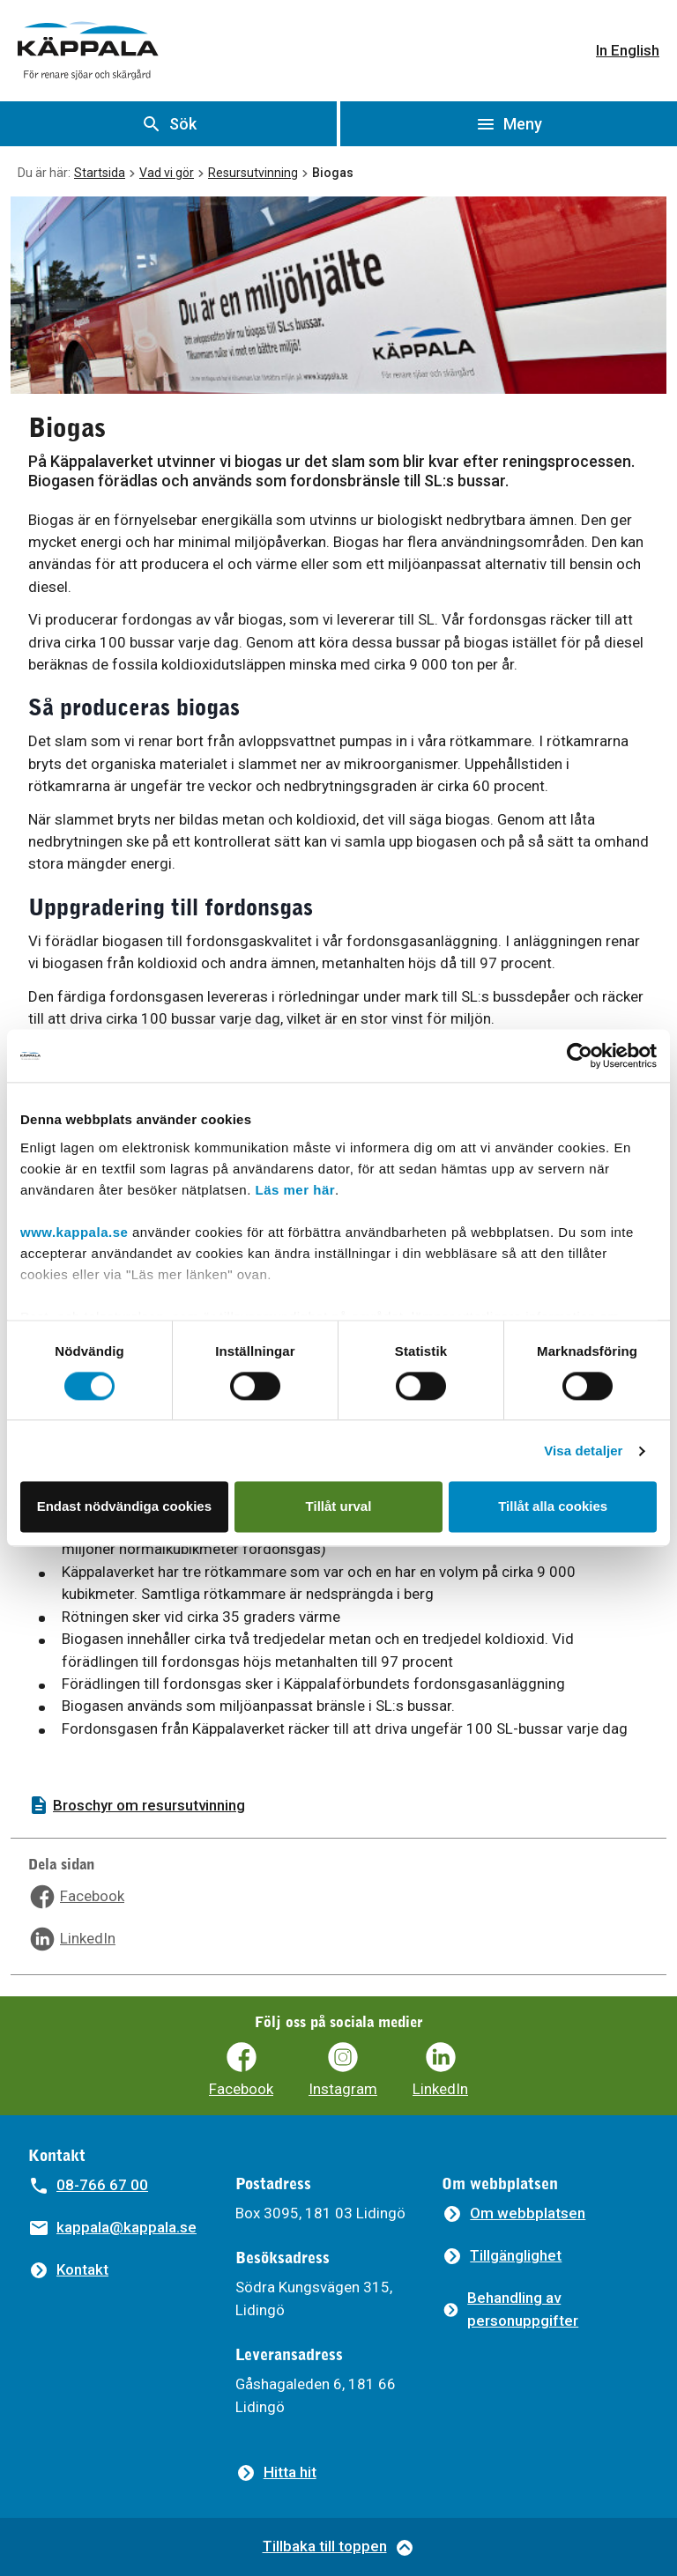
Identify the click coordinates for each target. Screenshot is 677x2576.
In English (627, 50)
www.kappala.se (74, 1232)
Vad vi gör (166, 173)
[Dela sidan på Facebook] (76, 1897)
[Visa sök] (168, 123)
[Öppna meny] (508, 123)
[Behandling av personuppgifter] (545, 2309)
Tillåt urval (339, 1506)
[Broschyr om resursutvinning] (338, 1806)
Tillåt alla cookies (552, 1506)
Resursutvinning (253, 173)
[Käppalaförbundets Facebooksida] (241, 2069)
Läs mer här (296, 1189)
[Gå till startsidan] (88, 50)
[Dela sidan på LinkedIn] (71, 1939)
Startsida (99, 173)
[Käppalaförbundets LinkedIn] (440, 2069)
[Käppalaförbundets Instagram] (343, 2069)
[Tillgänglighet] (502, 2256)
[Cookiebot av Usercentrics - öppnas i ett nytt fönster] (579, 1055)
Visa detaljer (583, 1450)
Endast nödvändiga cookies (124, 1506)
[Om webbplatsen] (513, 2213)
